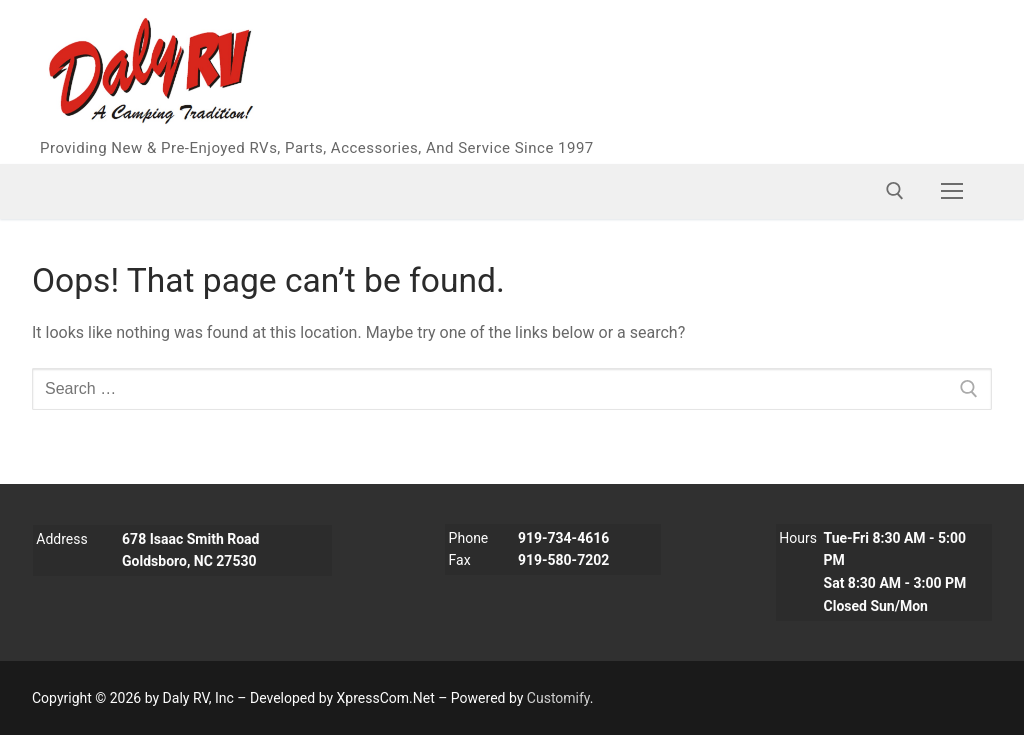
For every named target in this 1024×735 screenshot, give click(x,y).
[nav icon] (952, 191)
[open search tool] (895, 191)
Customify (558, 698)
